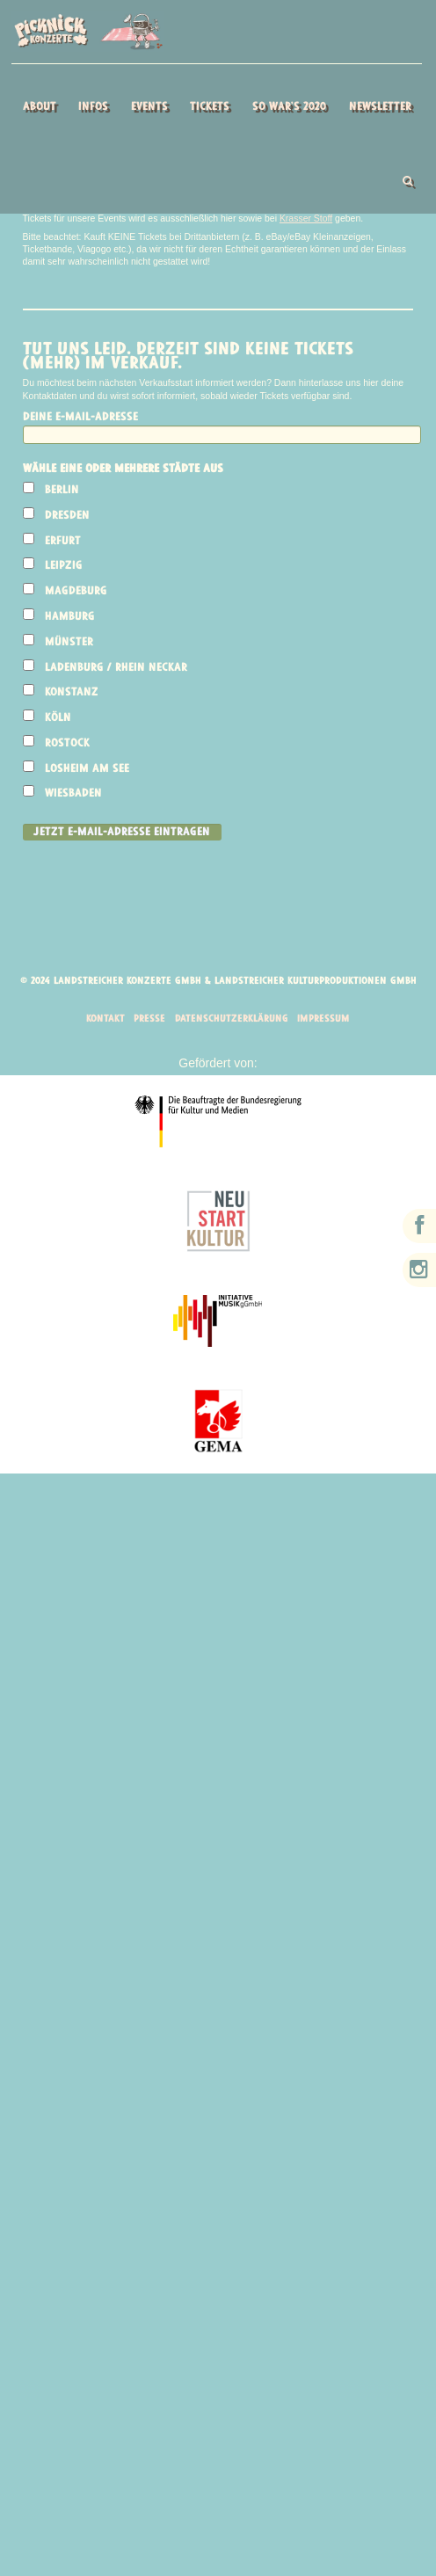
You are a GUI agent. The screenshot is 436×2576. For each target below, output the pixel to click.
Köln (59, 719)
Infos (93, 107)
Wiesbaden (74, 795)
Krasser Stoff (307, 219)
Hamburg (71, 617)
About (39, 107)
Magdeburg (77, 593)
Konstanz (72, 694)
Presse (147, 1021)
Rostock (68, 744)
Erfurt (64, 542)
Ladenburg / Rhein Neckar (117, 668)
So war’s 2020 (289, 107)
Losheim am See (88, 769)
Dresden (68, 516)
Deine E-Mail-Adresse (80, 418)
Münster (70, 643)
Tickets (209, 107)
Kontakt (102, 1021)
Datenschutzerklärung (232, 1021)
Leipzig (65, 567)
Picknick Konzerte (87, 31)
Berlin (63, 492)
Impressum (327, 1021)
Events (149, 107)
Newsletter (380, 107)
